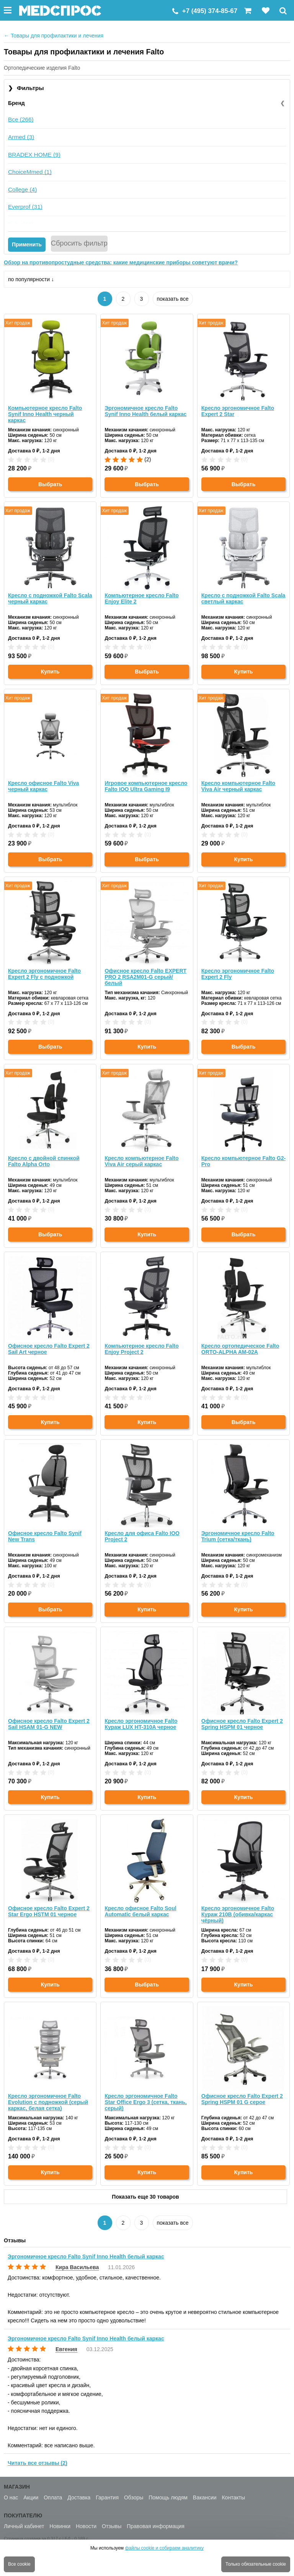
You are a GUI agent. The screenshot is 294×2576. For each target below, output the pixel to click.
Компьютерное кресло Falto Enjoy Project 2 (141, 1349)
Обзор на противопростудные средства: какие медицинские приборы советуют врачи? (121, 262)
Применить (27, 244)
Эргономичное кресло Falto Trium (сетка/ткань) (237, 1536)
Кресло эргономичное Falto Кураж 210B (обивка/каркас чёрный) (237, 1914)
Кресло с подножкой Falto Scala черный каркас (50, 598)
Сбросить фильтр (79, 243)
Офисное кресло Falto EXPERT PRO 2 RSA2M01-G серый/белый (145, 977)
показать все (173, 299)
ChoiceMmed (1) (30, 172)
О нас (11, 2497)
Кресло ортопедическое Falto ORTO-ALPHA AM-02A (240, 1349)
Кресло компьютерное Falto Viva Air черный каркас (238, 786)
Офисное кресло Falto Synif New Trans (45, 1536)
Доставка (78, 2497)
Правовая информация (156, 2526)
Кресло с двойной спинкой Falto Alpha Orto (44, 1161)
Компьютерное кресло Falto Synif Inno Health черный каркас (45, 414)
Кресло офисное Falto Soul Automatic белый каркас (140, 1911)
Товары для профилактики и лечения (53, 36)
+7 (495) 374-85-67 (209, 11)
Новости (86, 2526)
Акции (30, 2497)
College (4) (22, 189)
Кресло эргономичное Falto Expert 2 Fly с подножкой (44, 974)
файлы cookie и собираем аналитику (164, 2548)
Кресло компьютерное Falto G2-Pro (243, 1161)
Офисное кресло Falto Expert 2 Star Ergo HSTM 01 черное (49, 1911)
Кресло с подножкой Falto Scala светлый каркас (243, 598)
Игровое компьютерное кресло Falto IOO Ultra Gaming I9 (146, 786)
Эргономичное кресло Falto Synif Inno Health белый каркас (145, 411)
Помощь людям (168, 2497)
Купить (50, 672)
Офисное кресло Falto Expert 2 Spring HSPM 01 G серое (242, 2099)
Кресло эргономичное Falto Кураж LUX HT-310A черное (141, 1724)
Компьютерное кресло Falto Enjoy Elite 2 (141, 598)
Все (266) (21, 119)
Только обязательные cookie (255, 2564)
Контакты (233, 2497)
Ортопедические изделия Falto (42, 68)
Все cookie (19, 2564)
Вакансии (205, 2497)
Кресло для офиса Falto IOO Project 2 (142, 1536)
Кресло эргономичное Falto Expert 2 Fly (237, 974)
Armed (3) (21, 137)
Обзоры (134, 2497)
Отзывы (111, 2526)
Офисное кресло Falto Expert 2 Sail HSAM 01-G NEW (49, 1724)
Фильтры (26, 88)
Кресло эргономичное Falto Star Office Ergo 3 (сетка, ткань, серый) (145, 2102)
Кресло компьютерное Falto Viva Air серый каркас (141, 1161)
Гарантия (107, 2497)
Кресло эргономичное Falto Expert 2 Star (237, 411)
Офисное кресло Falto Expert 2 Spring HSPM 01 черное (242, 1724)
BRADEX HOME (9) (34, 154)
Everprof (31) (25, 206)
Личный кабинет (24, 2526)
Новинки (59, 2526)
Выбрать (50, 484)
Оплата (53, 2497)
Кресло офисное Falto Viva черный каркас (43, 786)
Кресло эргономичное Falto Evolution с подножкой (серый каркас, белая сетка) (48, 2102)
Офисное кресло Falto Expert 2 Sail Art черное (49, 1349)
